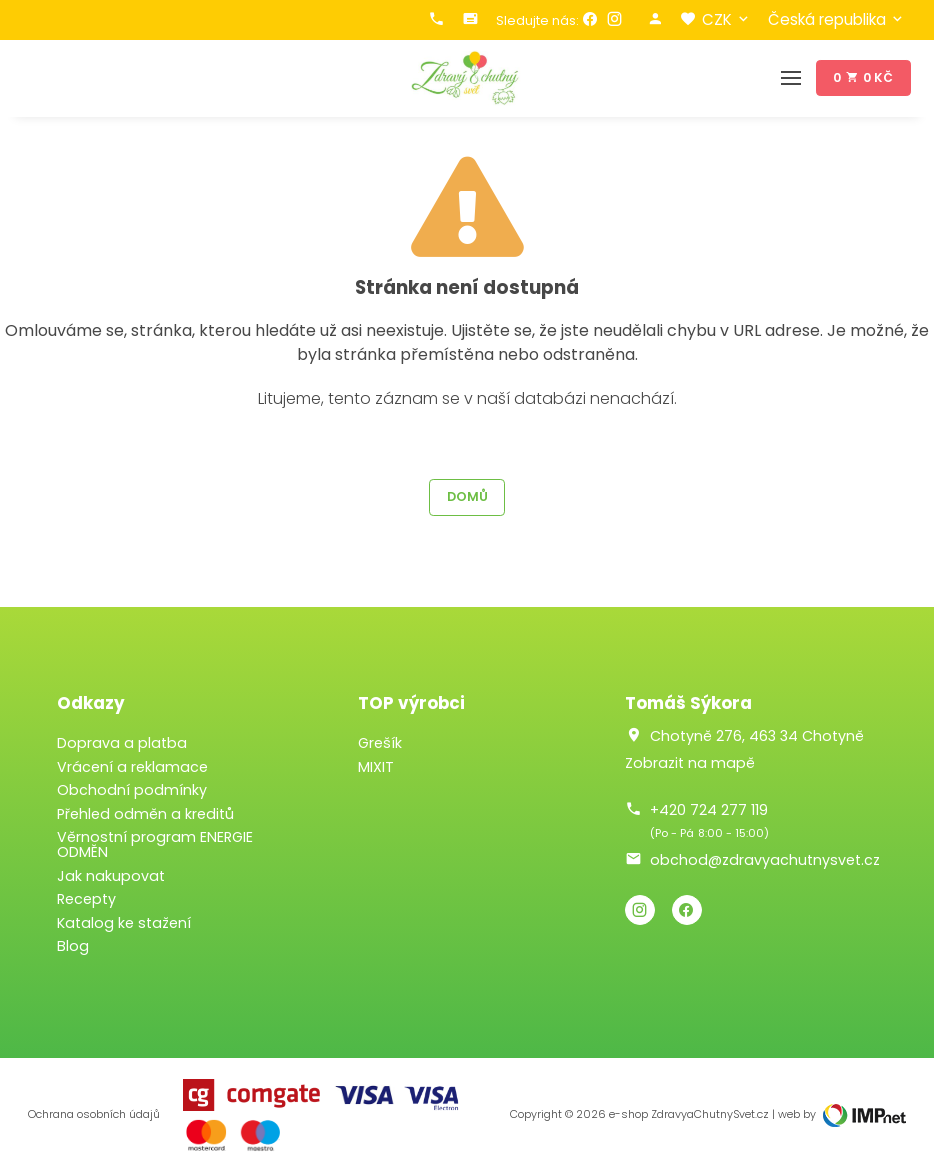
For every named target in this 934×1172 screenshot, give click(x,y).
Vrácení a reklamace (132, 767)
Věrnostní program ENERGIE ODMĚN (155, 844)
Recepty (86, 899)
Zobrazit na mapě (690, 763)
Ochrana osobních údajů (94, 1114)
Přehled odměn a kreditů (145, 814)
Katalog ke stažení (124, 923)
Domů (467, 496)
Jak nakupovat (111, 876)
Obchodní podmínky (132, 790)
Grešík (380, 743)
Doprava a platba (122, 743)
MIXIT (376, 767)
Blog (73, 946)
